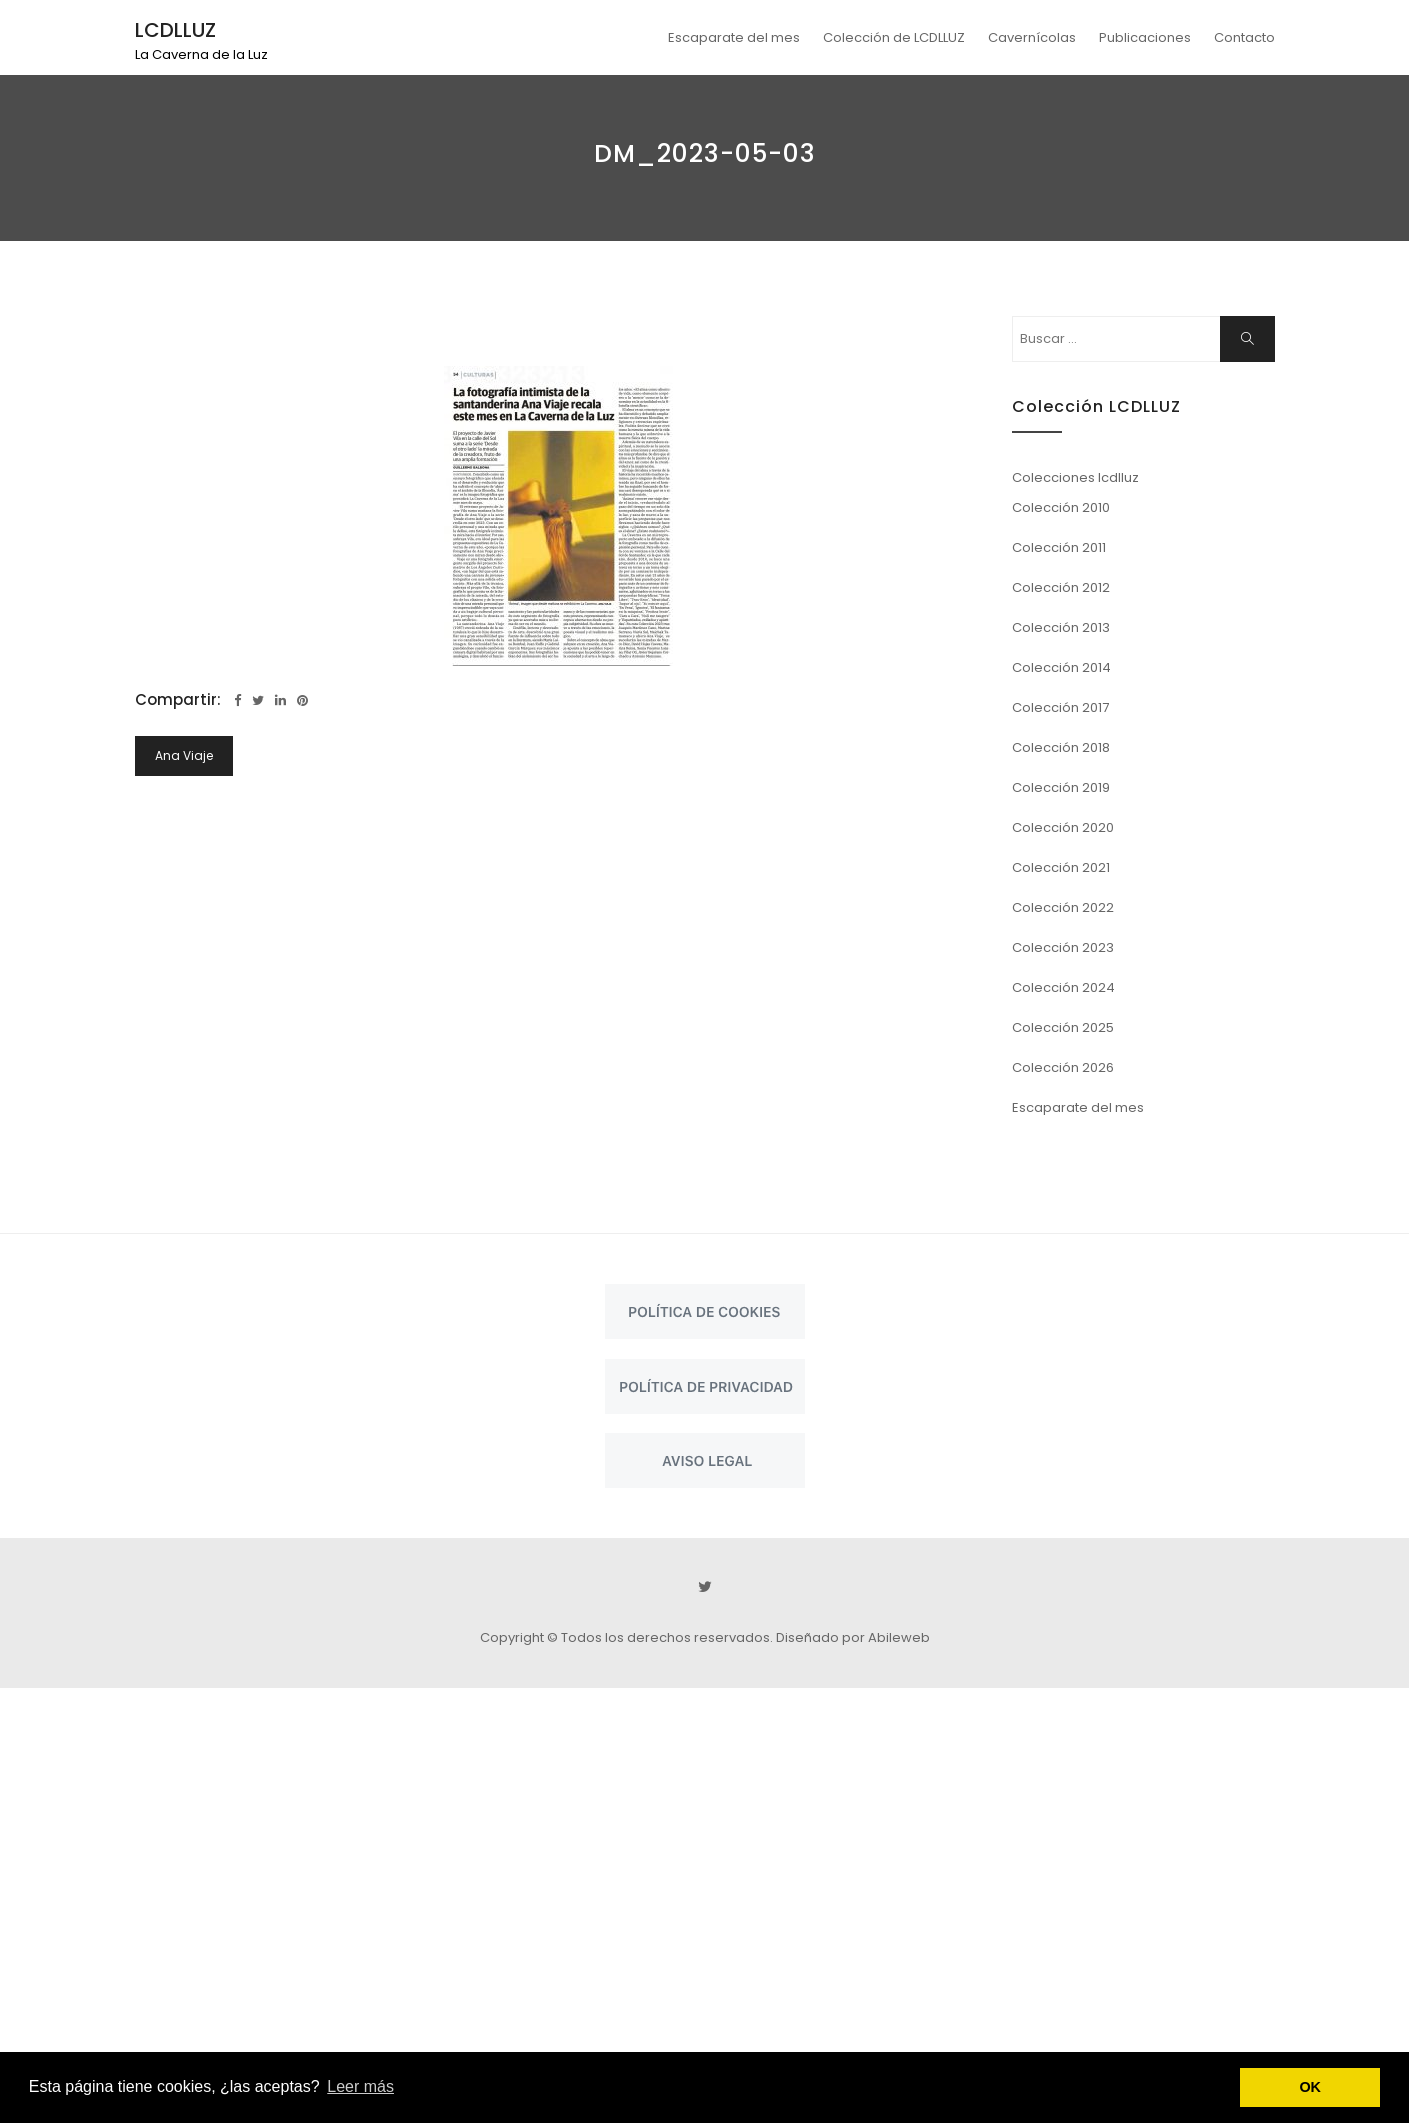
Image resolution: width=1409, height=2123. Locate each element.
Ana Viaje (184, 755)
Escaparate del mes (734, 37)
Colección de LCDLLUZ (894, 37)
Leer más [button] (360, 2086)
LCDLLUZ (175, 30)
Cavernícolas (1032, 37)
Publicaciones (1145, 37)
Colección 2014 (1061, 667)
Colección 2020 (1063, 827)
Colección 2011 (1059, 547)
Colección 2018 (1061, 747)
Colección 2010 (1061, 507)
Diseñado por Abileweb (853, 1637)
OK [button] (1310, 2087)
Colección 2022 (1063, 907)
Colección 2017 (1060, 707)
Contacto (1244, 37)
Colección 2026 (1063, 1067)
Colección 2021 (1061, 867)
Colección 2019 (1061, 787)
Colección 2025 (1063, 1027)
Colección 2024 (1063, 987)
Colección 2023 (1063, 947)
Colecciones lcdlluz (1075, 477)
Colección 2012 (1061, 587)
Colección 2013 (1061, 627)
